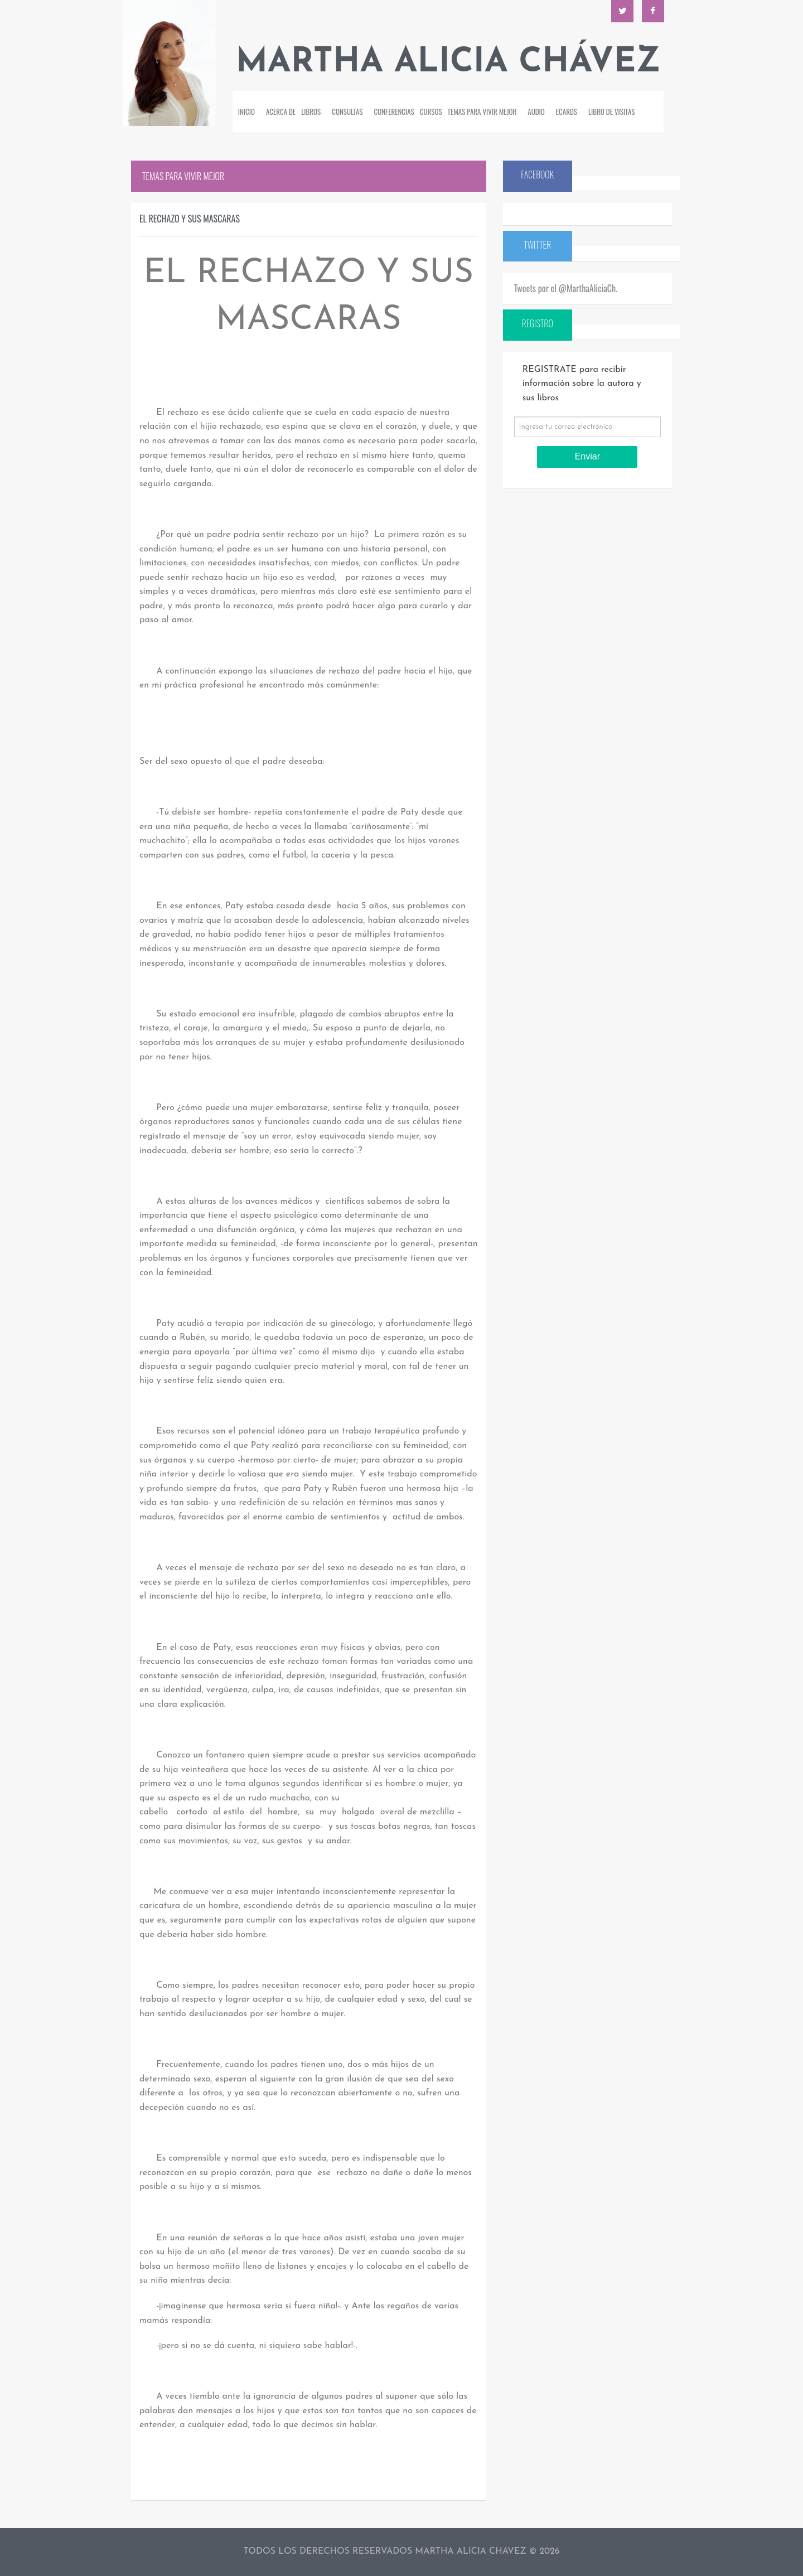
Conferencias (394, 111)
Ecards (566, 111)
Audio (536, 111)
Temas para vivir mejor (482, 111)
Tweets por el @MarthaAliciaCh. (566, 288)
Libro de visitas (611, 111)
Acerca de (281, 111)
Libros (311, 111)
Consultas (347, 111)
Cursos (431, 111)
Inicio (246, 111)
